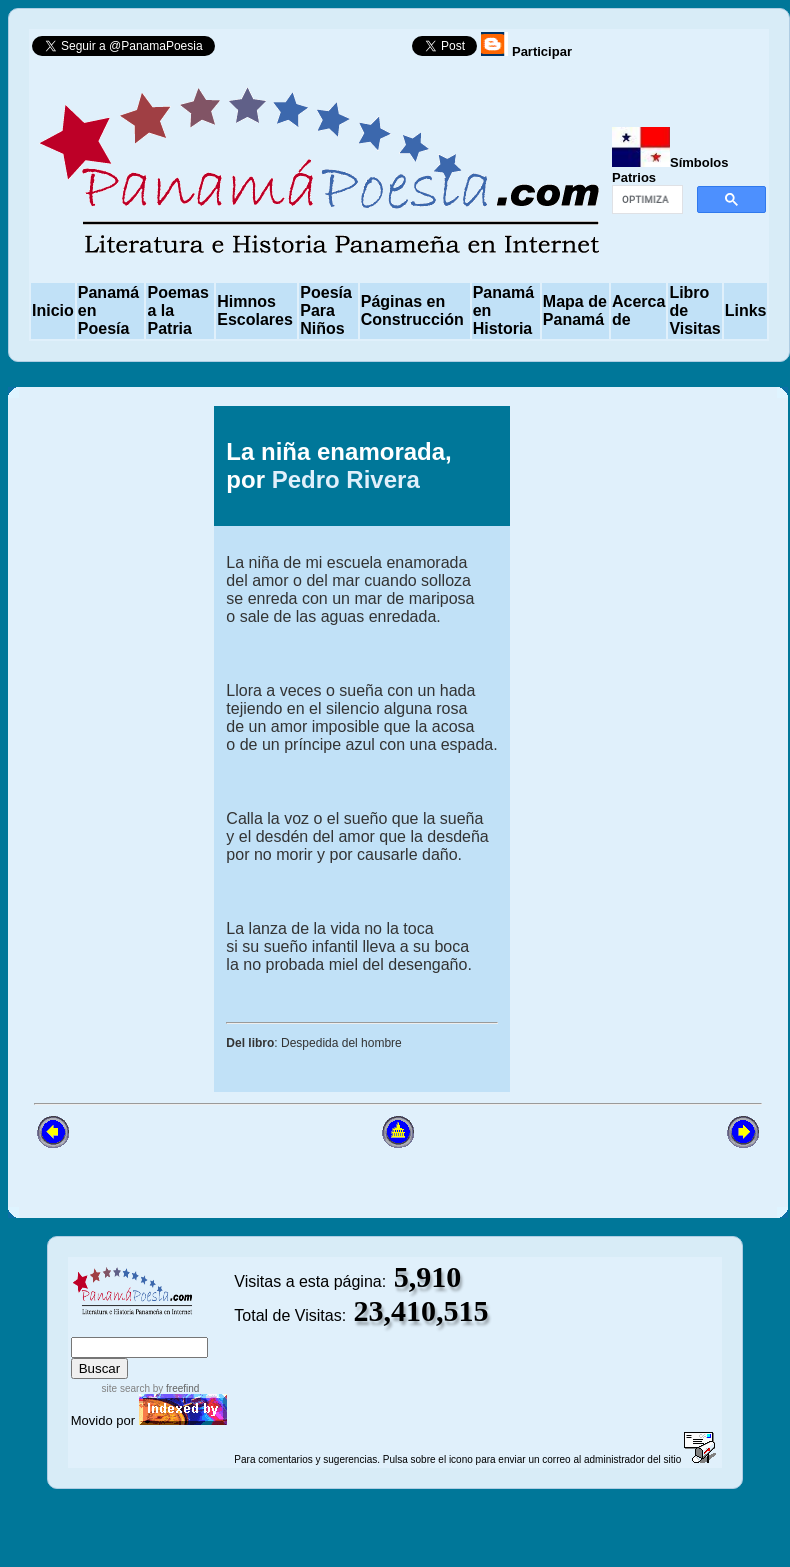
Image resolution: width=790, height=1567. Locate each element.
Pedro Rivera (346, 479)
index (91, 1327)
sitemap (136, 1327)
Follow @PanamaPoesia (319, 50)
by (174, 1388)
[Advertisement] (661, 749)
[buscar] (645, 200)
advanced (200, 1327)
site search (126, 1388)
